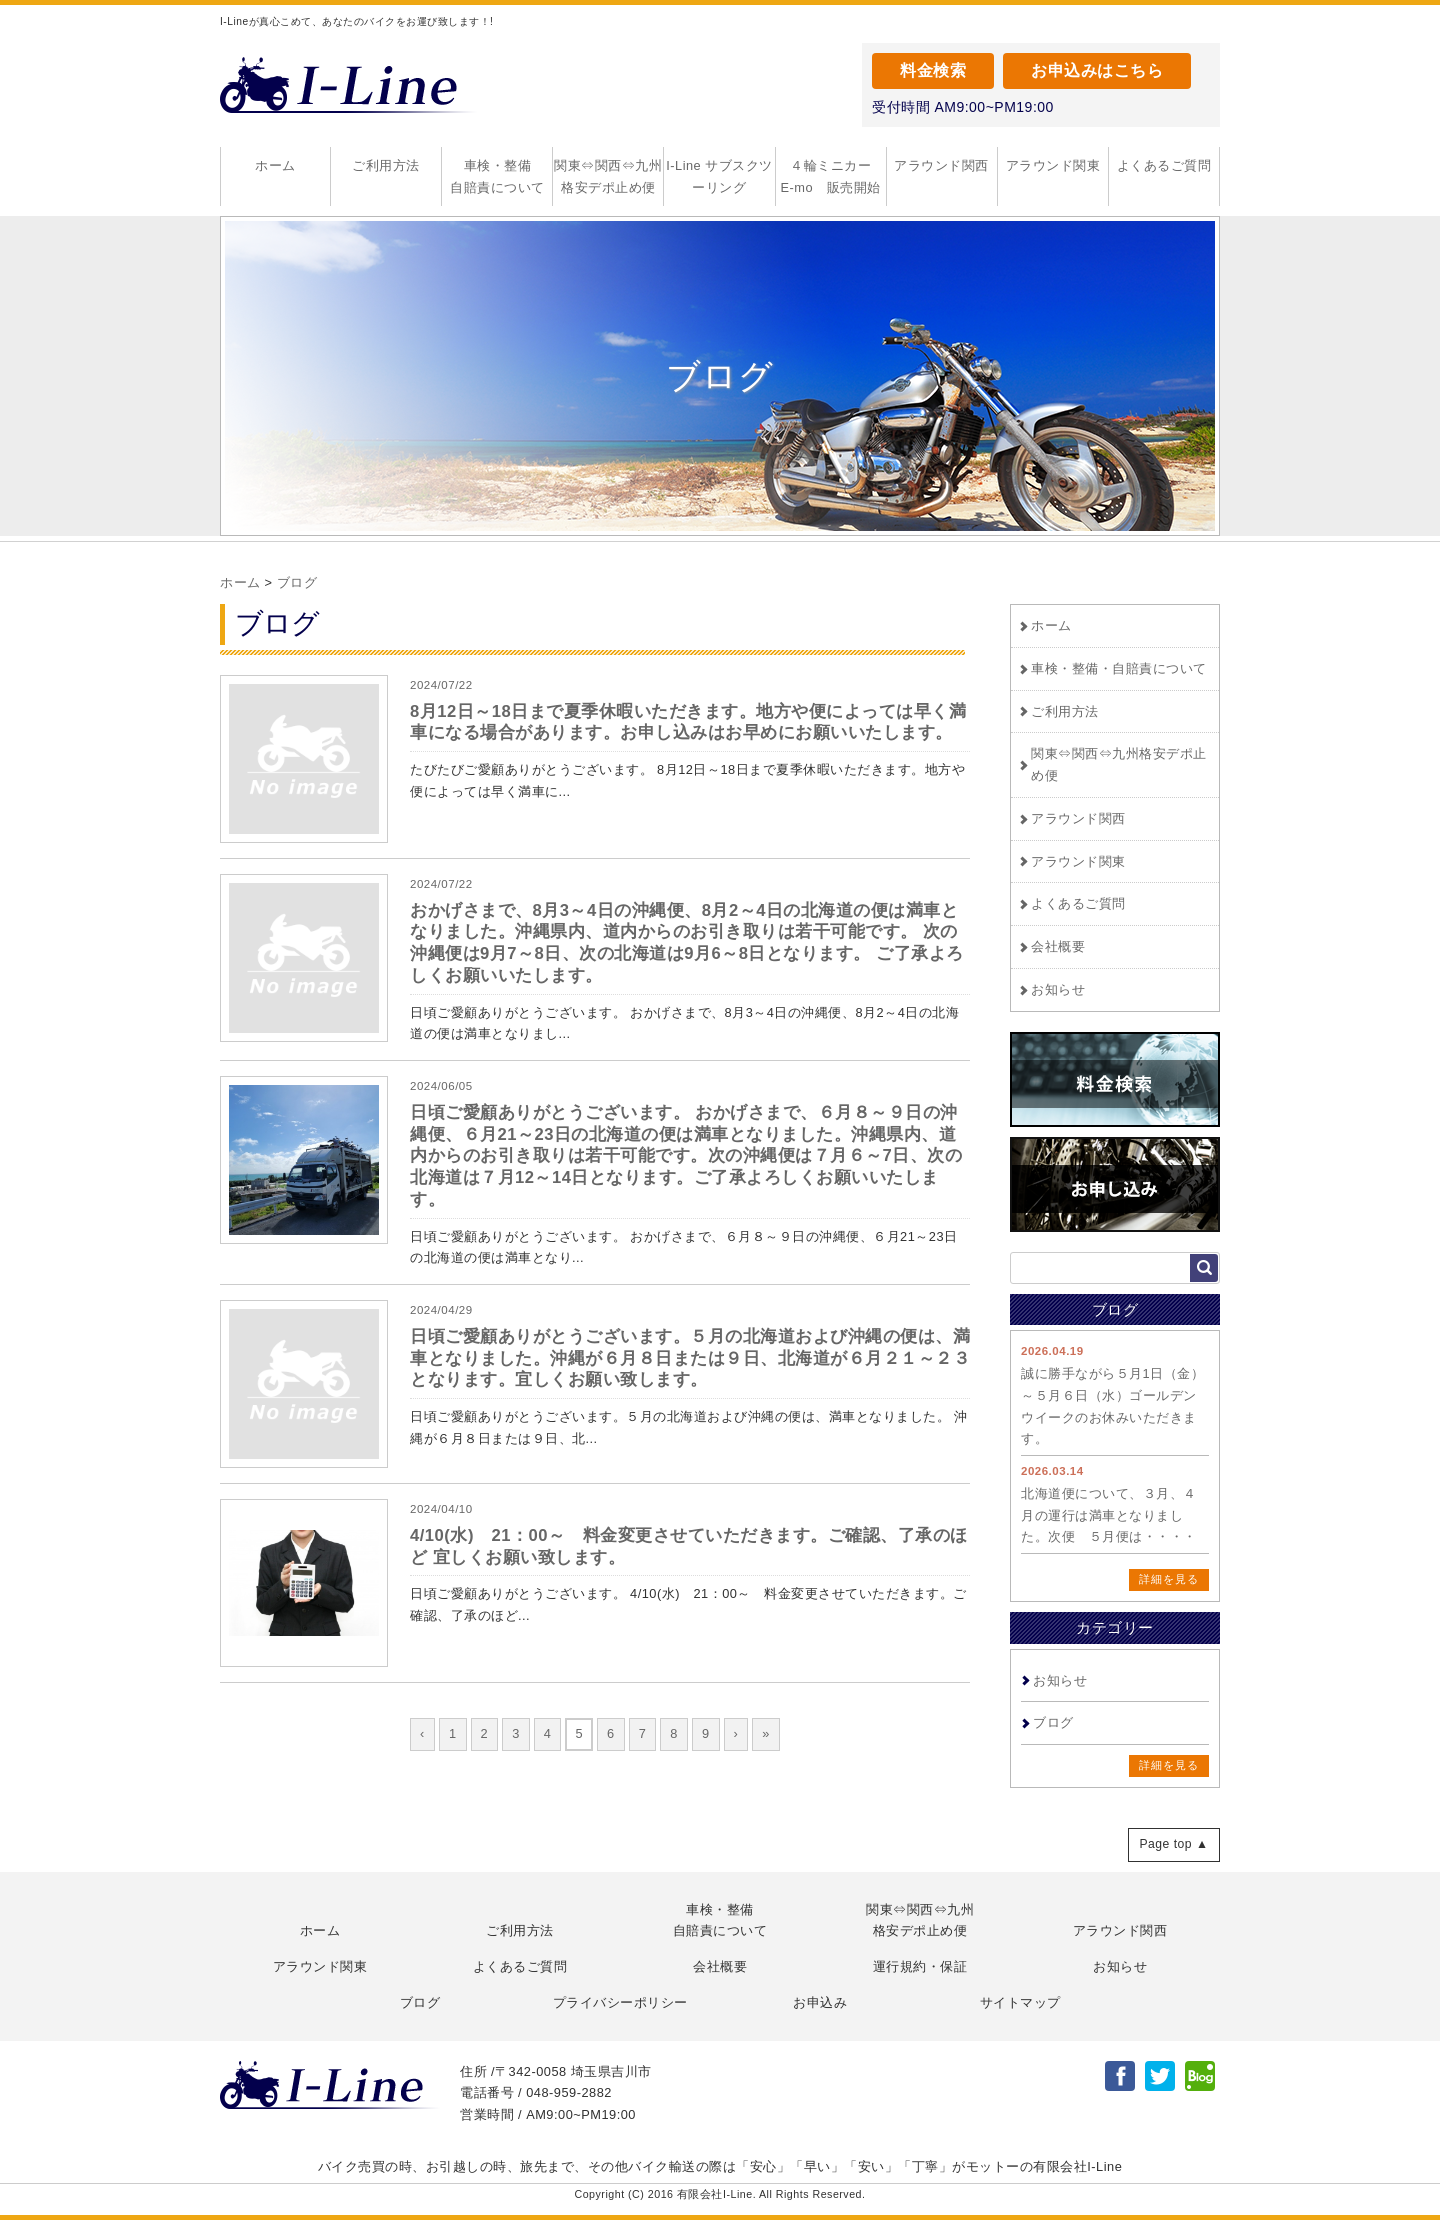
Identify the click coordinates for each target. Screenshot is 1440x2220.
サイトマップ (1020, 2002)
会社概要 (1058, 946)
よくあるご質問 (1164, 165)
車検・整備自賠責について (497, 176)
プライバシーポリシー (620, 2002)
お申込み (820, 2002)
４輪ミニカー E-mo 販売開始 (833, 176)
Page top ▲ (1173, 1844)
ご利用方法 (386, 165)
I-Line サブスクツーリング (719, 176)
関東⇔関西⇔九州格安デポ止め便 (608, 176)
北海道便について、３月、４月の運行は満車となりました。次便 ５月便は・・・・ (1109, 1515)
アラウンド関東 (1053, 165)
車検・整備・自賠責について (1119, 668)
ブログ (297, 582)
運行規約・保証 (920, 1966)
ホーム (275, 165)
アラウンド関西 (941, 165)
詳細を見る (1169, 1579)
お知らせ (1058, 989)
